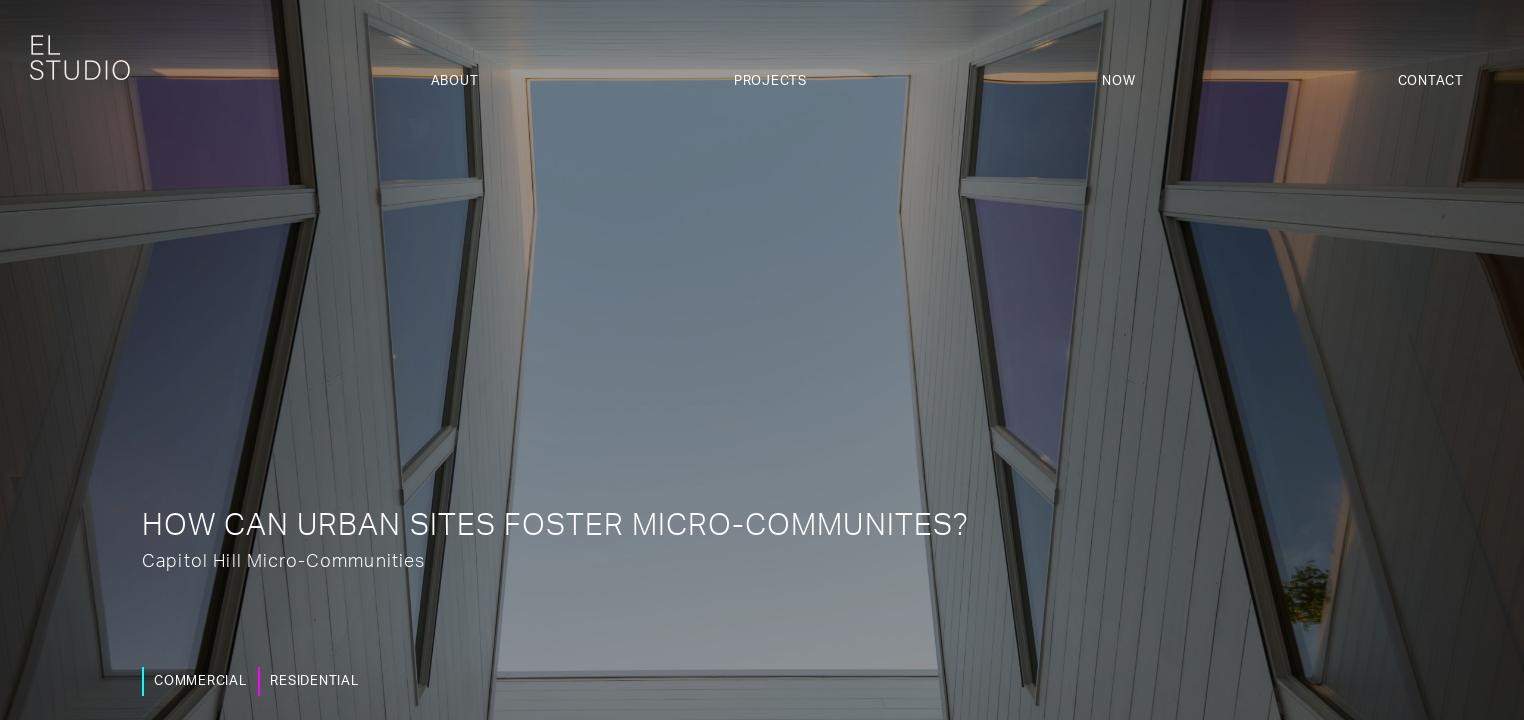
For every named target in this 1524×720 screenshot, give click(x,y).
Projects (770, 81)
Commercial (196, 681)
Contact (1431, 81)
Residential (308, 681)
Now (1118, 81)
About (455, 81)
